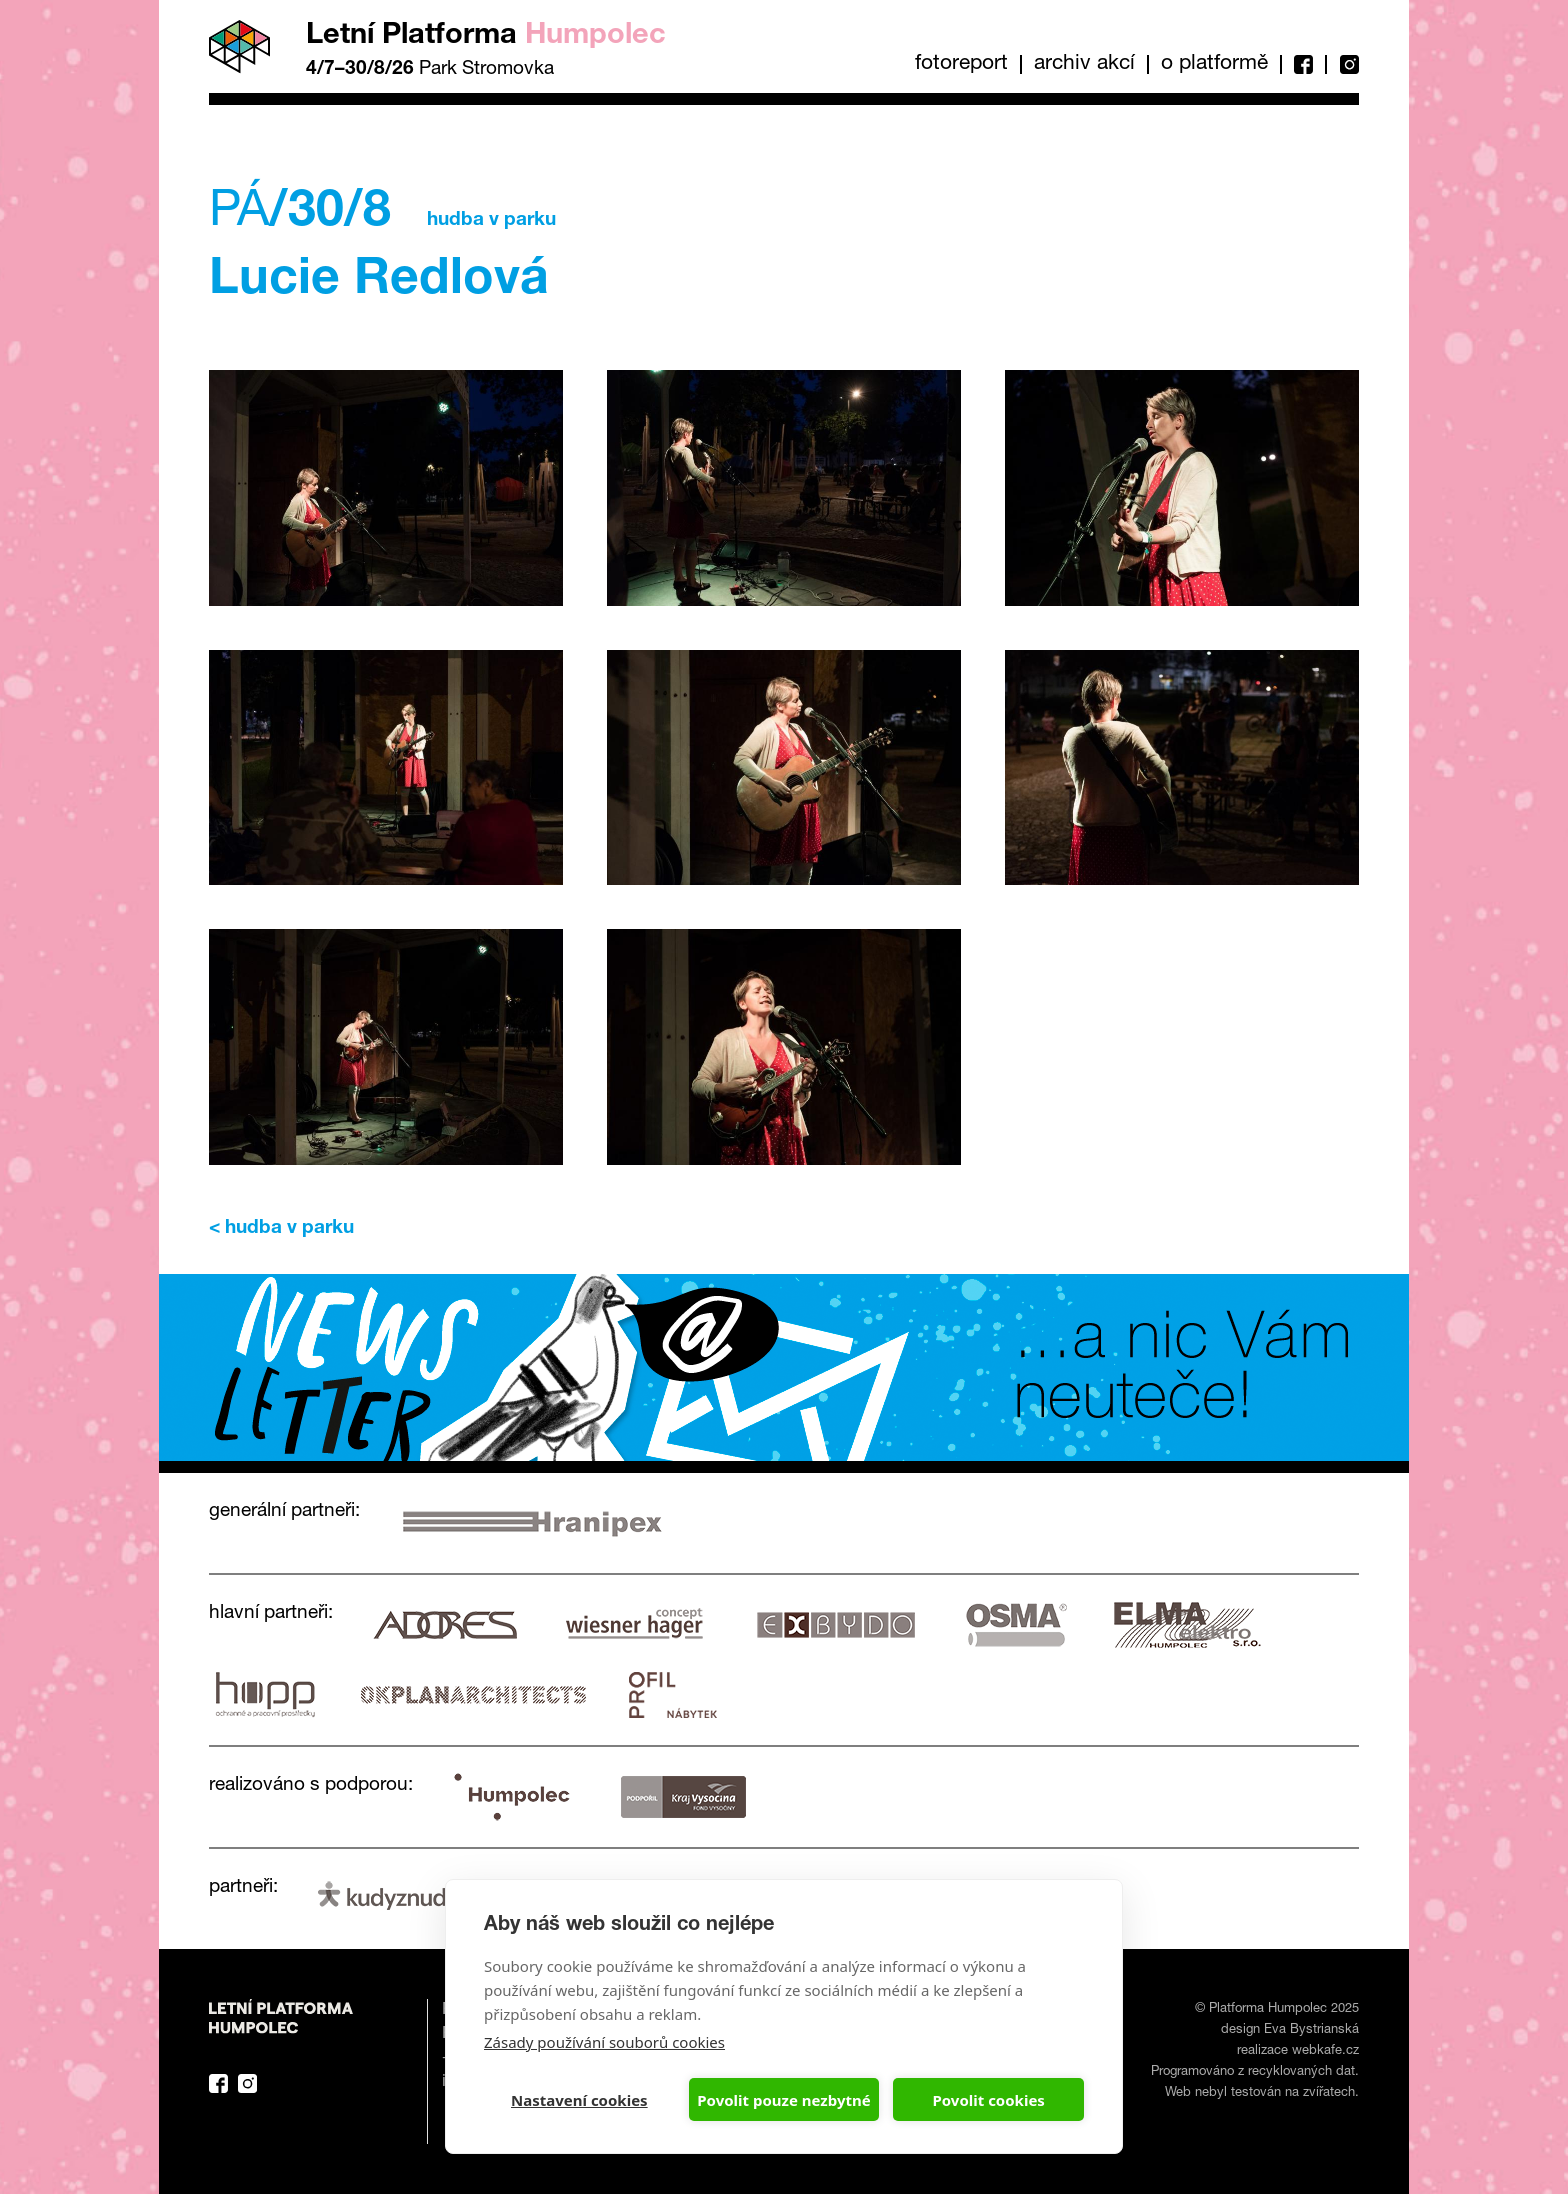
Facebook (1302, 64)
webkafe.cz (1325, 2051)
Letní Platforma (486, 36)
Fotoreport (961, 64)
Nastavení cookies (579, 2100)
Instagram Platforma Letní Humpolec (247, 2083)
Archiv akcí (1084, 64)
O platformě (1214, 64)
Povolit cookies (988, 2100)
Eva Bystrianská (1311, 2030)
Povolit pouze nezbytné (783, 2100)
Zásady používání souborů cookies (604, 2042)
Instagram (1342, 64)
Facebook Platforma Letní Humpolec (218, 2083)
